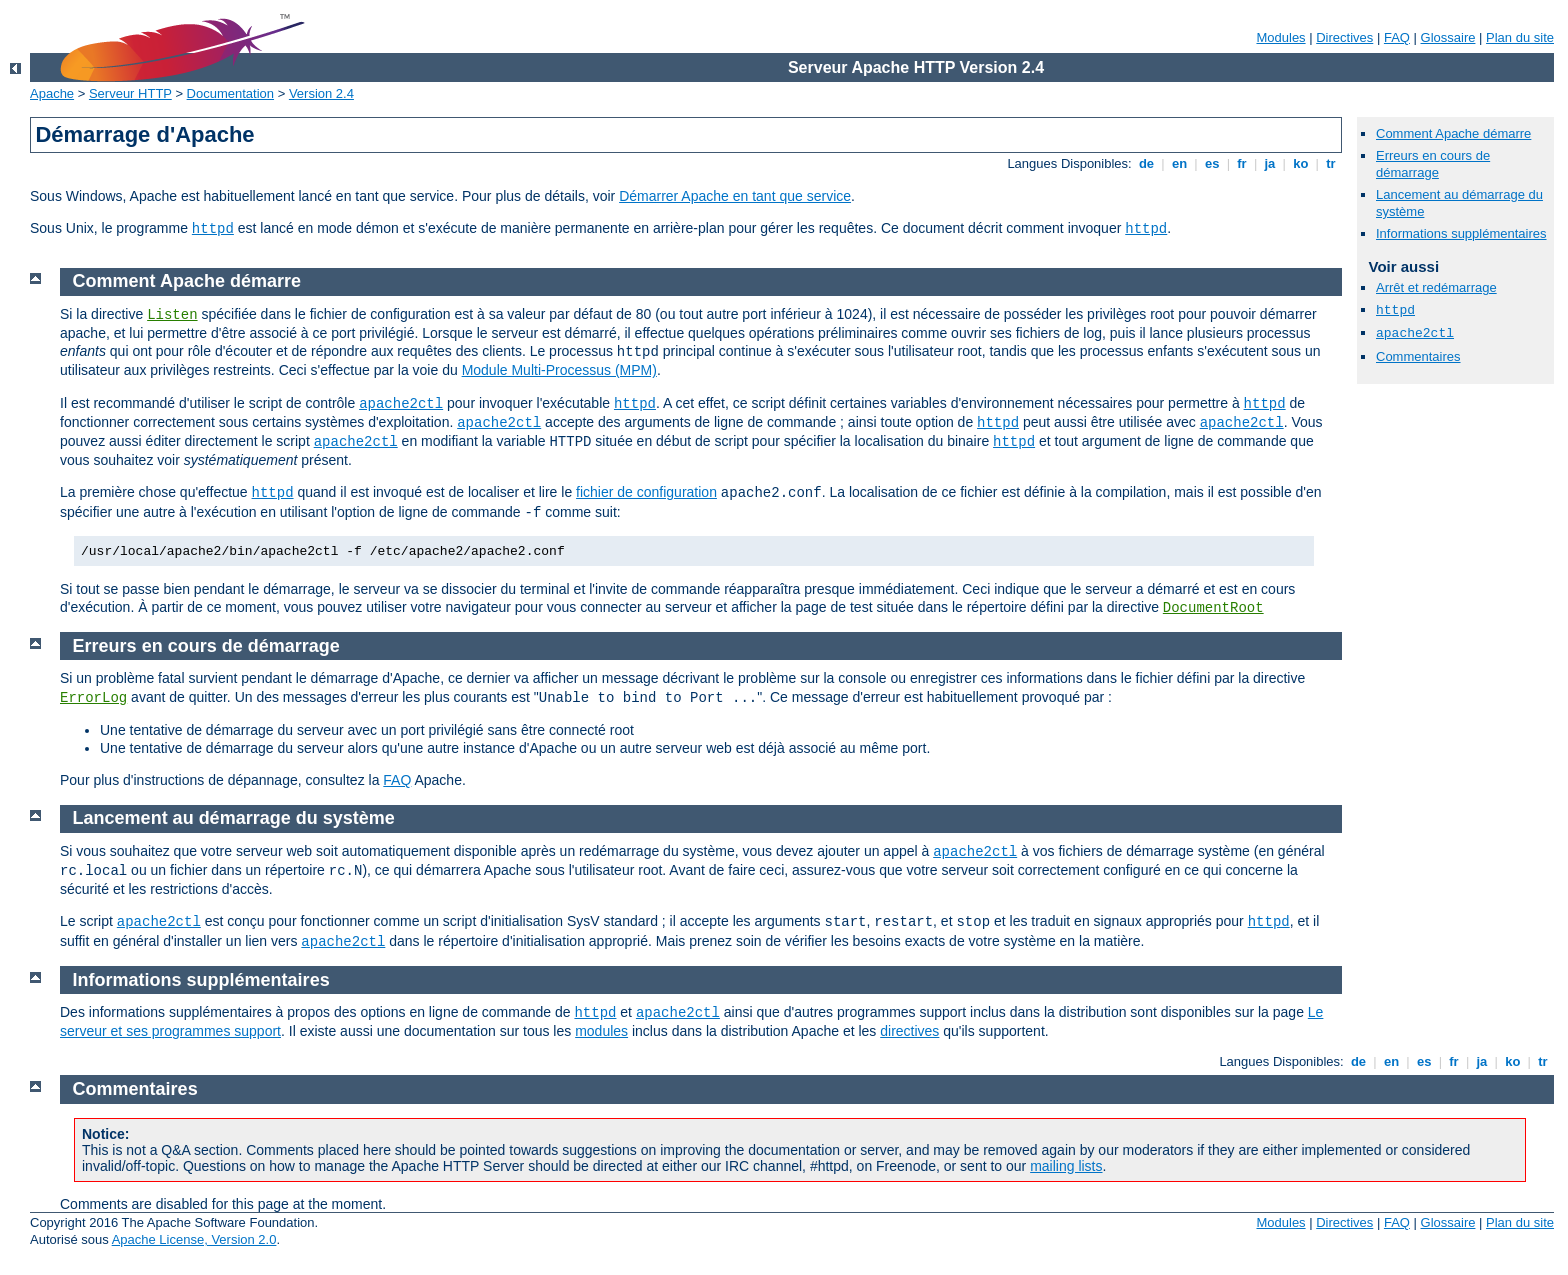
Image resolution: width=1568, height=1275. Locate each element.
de (1146, 163)
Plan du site (1520, 37)
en (1179, 163)
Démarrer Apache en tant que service (735, 196)
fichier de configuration (646, 492)
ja (1270, 163)
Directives (1344, 37)
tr (1331, 163)
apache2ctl (1415, 333)
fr (1242, 163)
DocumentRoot (1213, 608)
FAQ (1397, 37)
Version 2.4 (321, 93)
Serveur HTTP (130, 93)
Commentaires (1418, 356)
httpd (213, 229)
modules (601, 1031)
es (1212, 163)
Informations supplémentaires (1461, 233)
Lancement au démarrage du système (234, 818)
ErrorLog (93, 698)
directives (909, 1031)
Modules (1280, 37)
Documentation (230, 93)
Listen (172, 315)
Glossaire (1448, 37)
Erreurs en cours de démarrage (1433, 164)
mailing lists (1066, 1166)
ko (1301, 163)
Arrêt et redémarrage (1436, 287)
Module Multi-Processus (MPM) (559, 370)
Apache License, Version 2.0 (194, 1239)
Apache (52, 93)
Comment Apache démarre (1453, 133)
